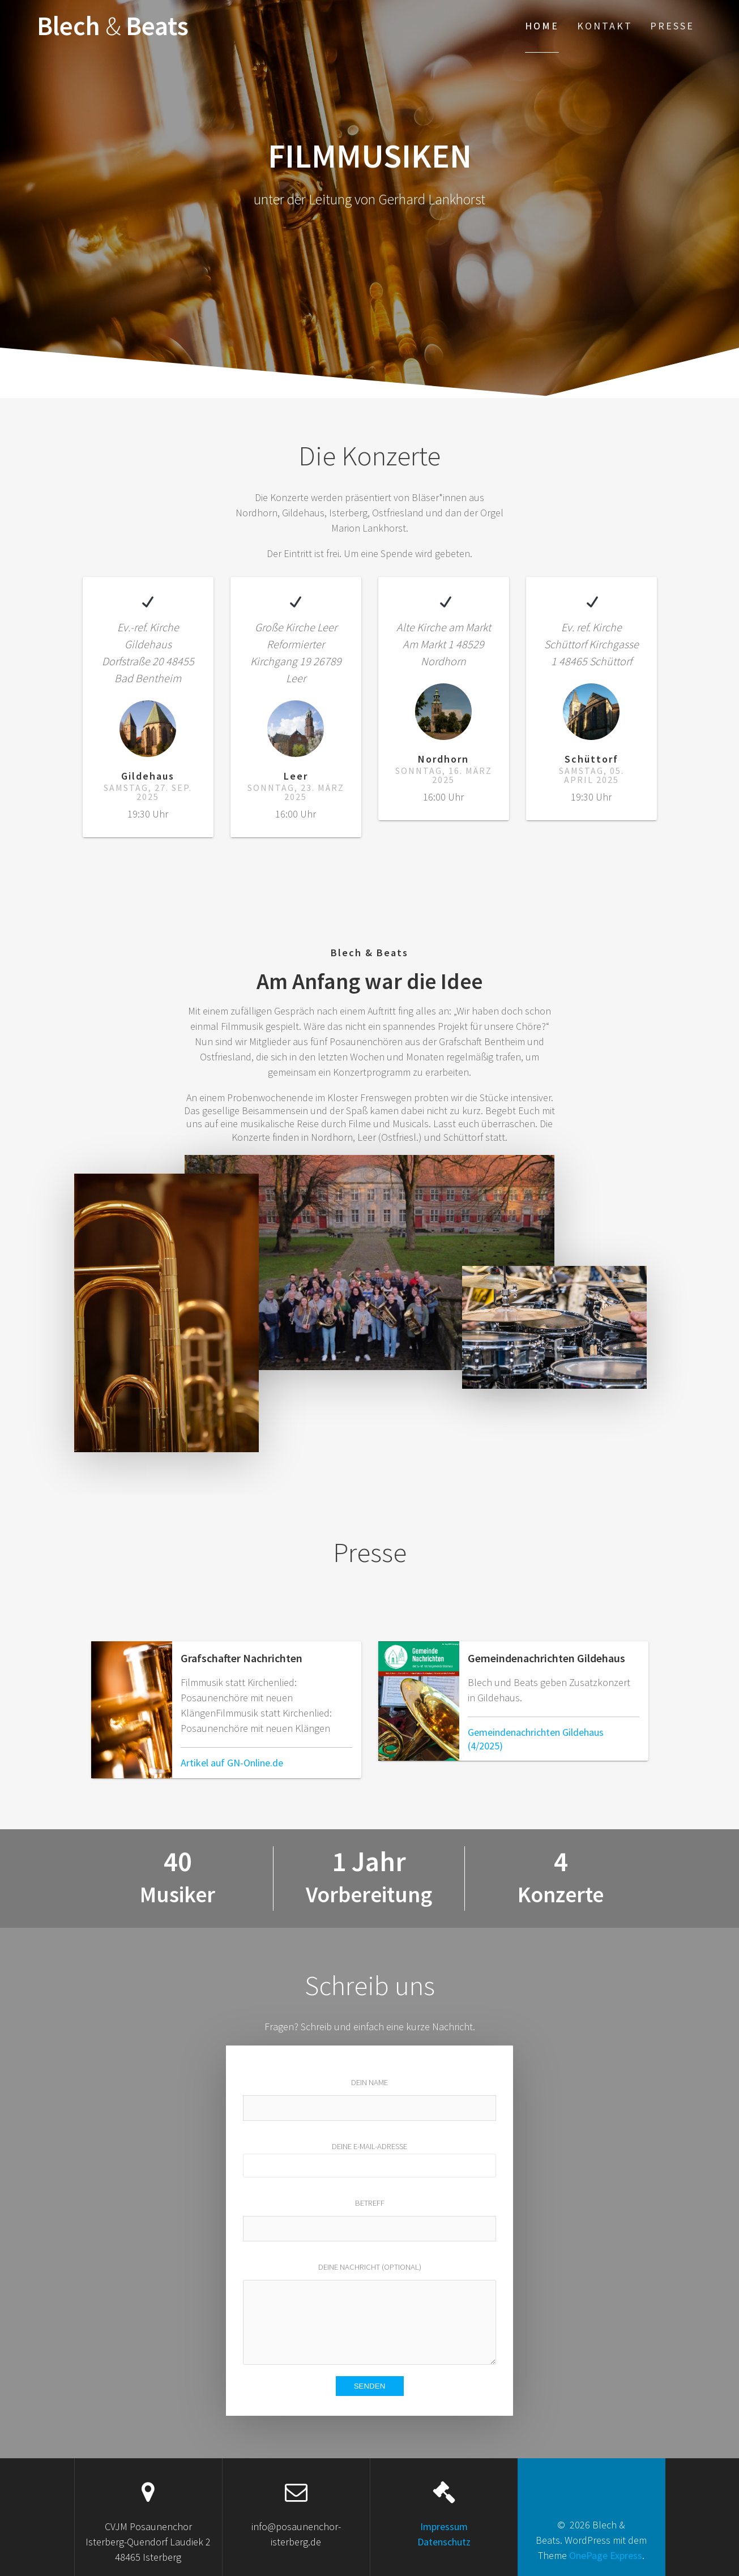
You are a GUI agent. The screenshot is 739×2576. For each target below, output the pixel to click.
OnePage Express (605, 2555)
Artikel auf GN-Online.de (232, 1762)
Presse (672, 25)
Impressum (444, 2526)
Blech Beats (113, 26)
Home (542, 25)
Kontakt (605, 25)
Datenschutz (444, 2541)
